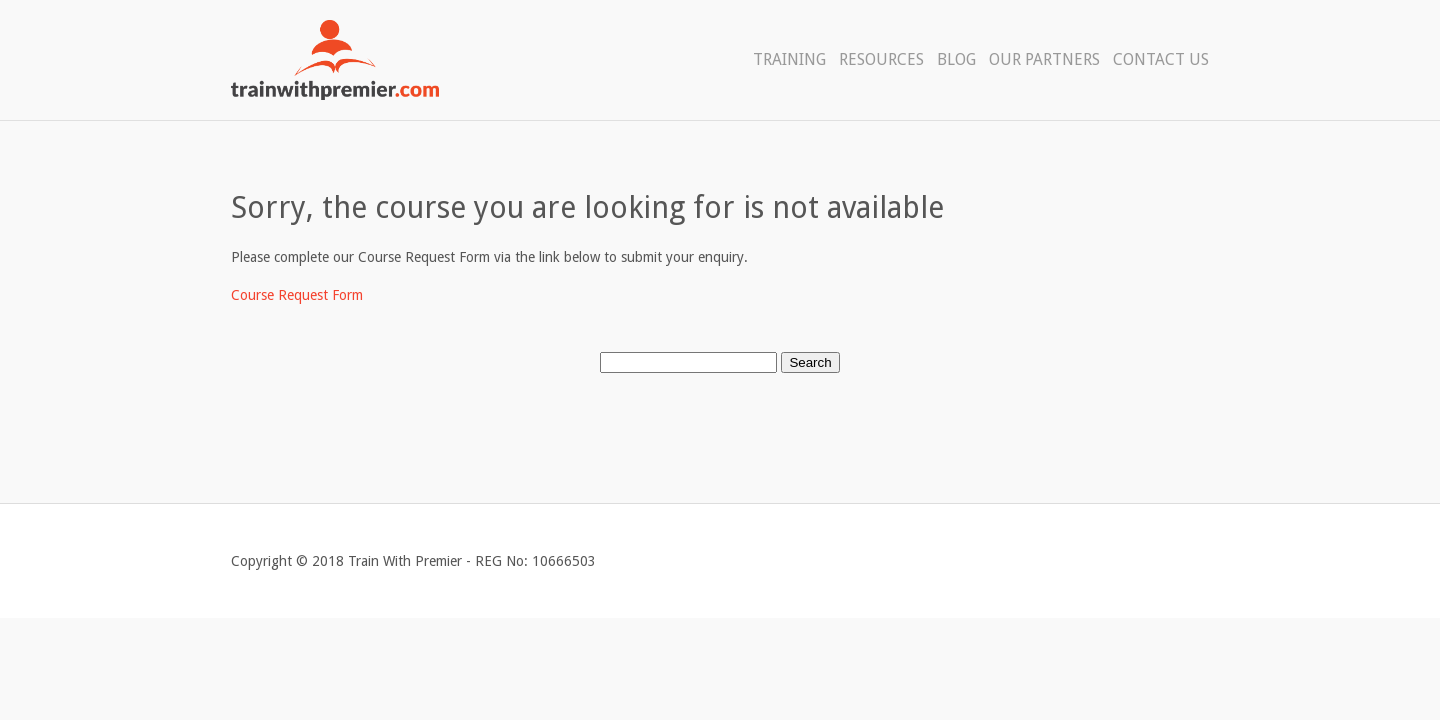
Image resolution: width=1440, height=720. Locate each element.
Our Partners (1044, 59)
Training (789, 59)
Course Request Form (297, 295)
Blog (956, 59)
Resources (881, 59)
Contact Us (1161, 59)
